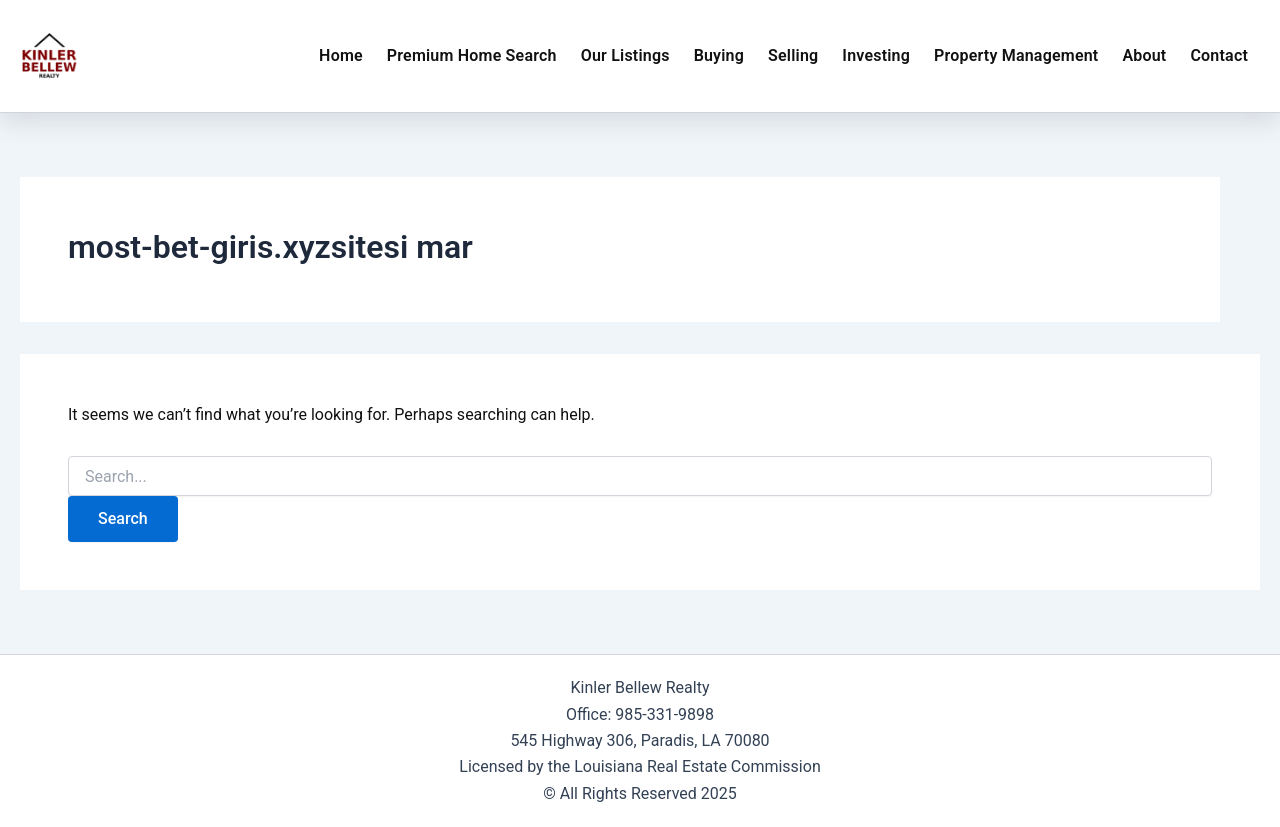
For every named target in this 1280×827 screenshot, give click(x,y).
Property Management (1016, 55)
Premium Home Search (472, 55)
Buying (719, 55)
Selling (793, 55)
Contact (1219, 55)
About (1144, 55)
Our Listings (625, 55)
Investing (876, 55)
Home (341, 55)
